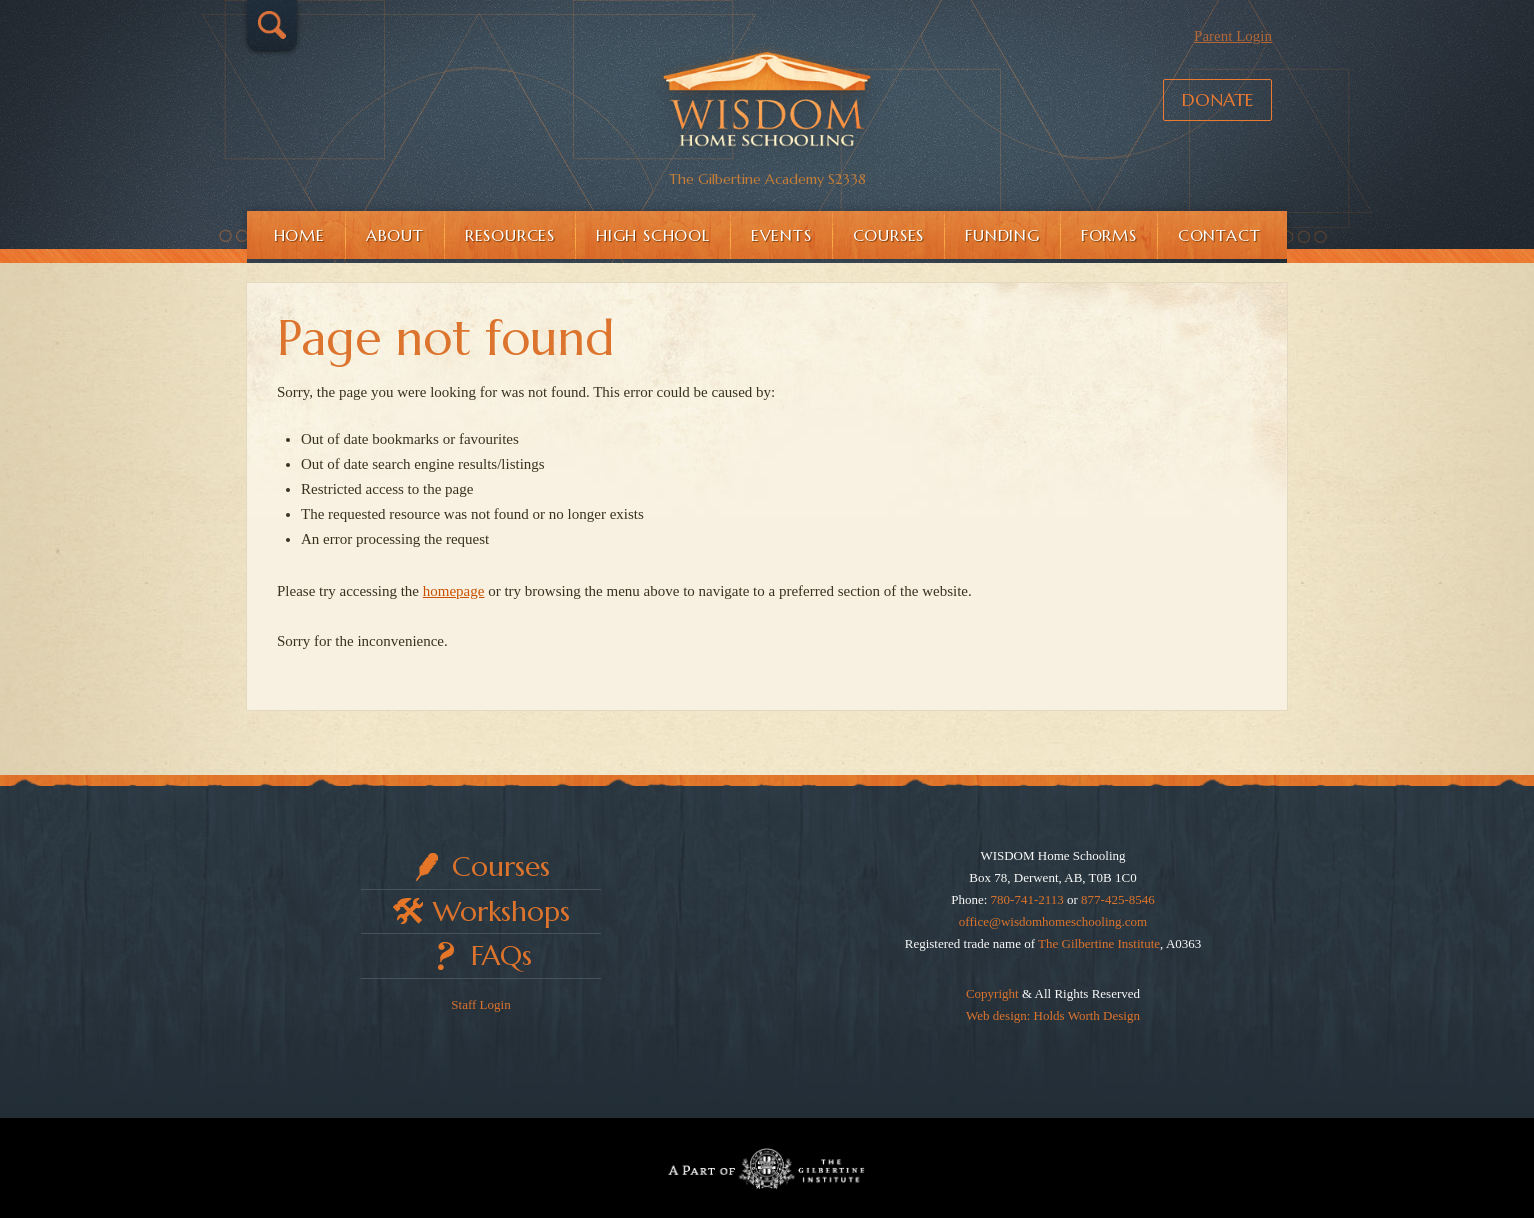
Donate (1217, 99)
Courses (889, 235)
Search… (272, 25)
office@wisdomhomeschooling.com (1053, 921)
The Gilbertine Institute (1099, 943)
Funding (1002, 235)
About (395, 235)
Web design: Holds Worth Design (1053, 1015)
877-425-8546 (1118, 899)
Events (781, 235)
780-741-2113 (1027, 899)
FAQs (501, 955)
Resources (510, 235)
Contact (1219, 235)
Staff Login (480, 1004)
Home (299, 235)
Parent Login (1233, 36)
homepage (454, 591)
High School (653, 235)
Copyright (992, 993)
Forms (1109, 235)
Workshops (501, 911)
